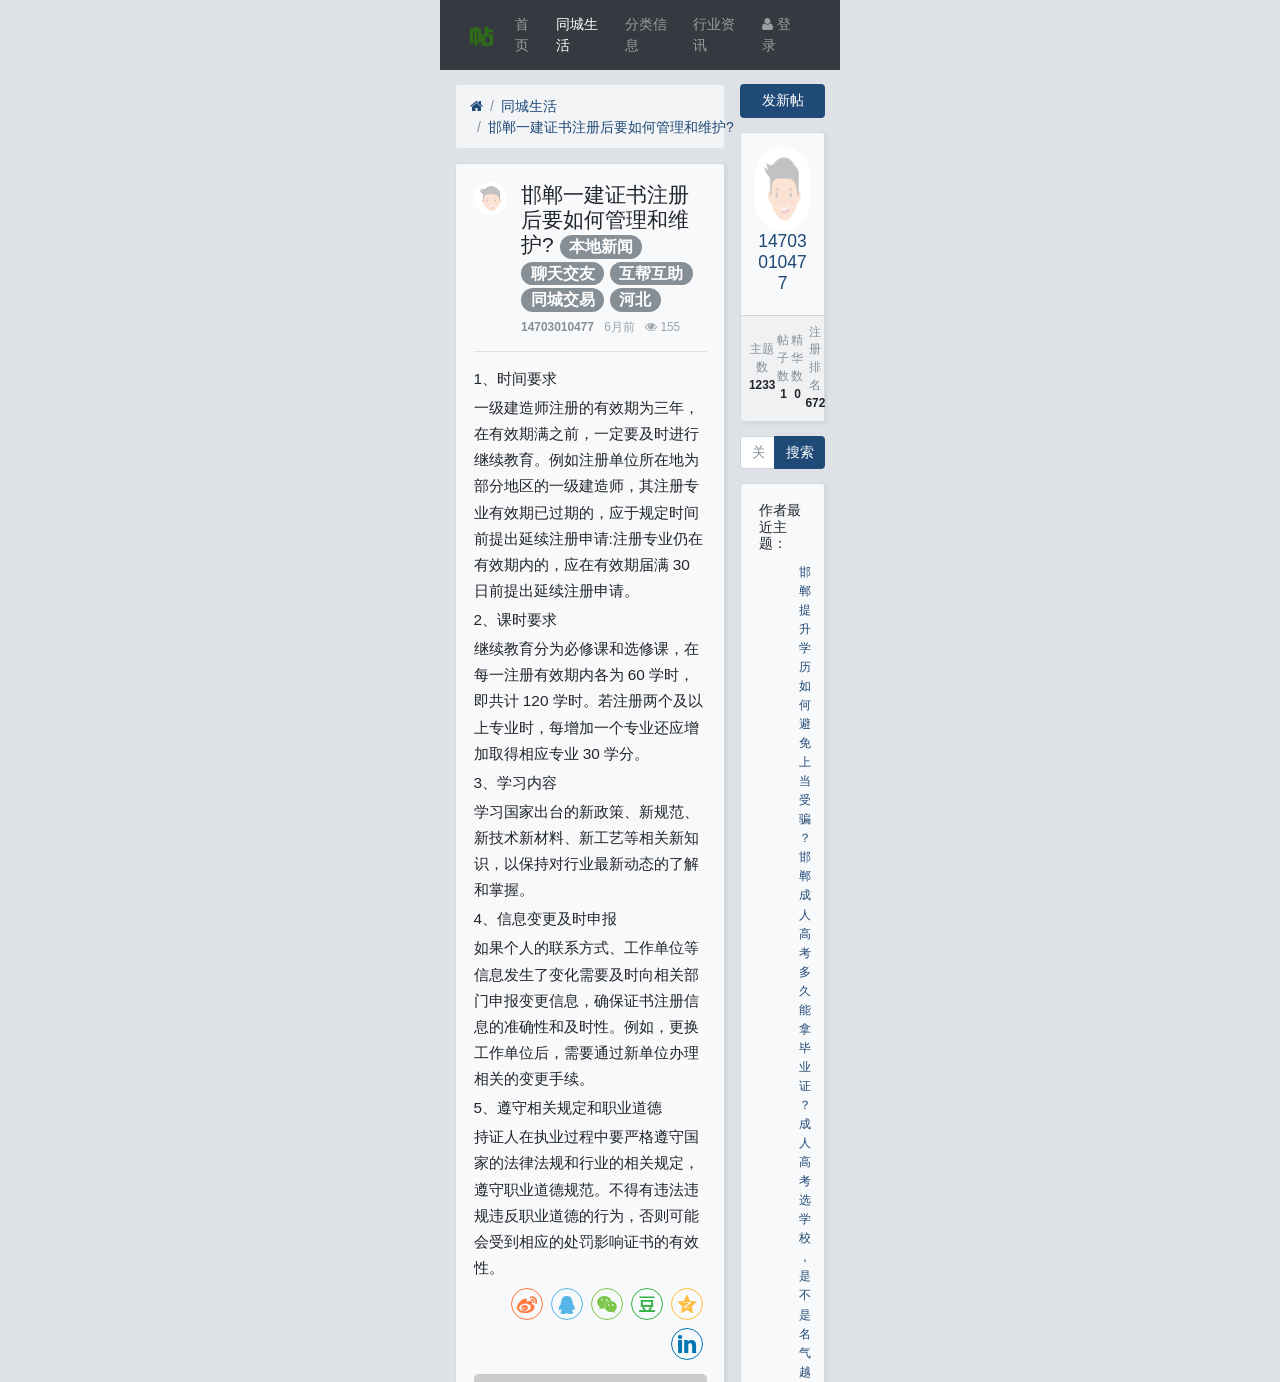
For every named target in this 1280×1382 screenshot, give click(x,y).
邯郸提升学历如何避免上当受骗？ (805, 705)
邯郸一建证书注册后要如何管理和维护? (611, 127)
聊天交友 (563, 273)
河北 (635, 299)
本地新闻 (601, 246)
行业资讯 (714, 34)
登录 (776, 34)
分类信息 (646, 34)
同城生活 (577, 34)
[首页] (476, 106)
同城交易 (563, 299)
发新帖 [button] (783, 100)
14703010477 (557, 327)
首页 (522, 34)
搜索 (800, 452)
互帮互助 (651, 273)
